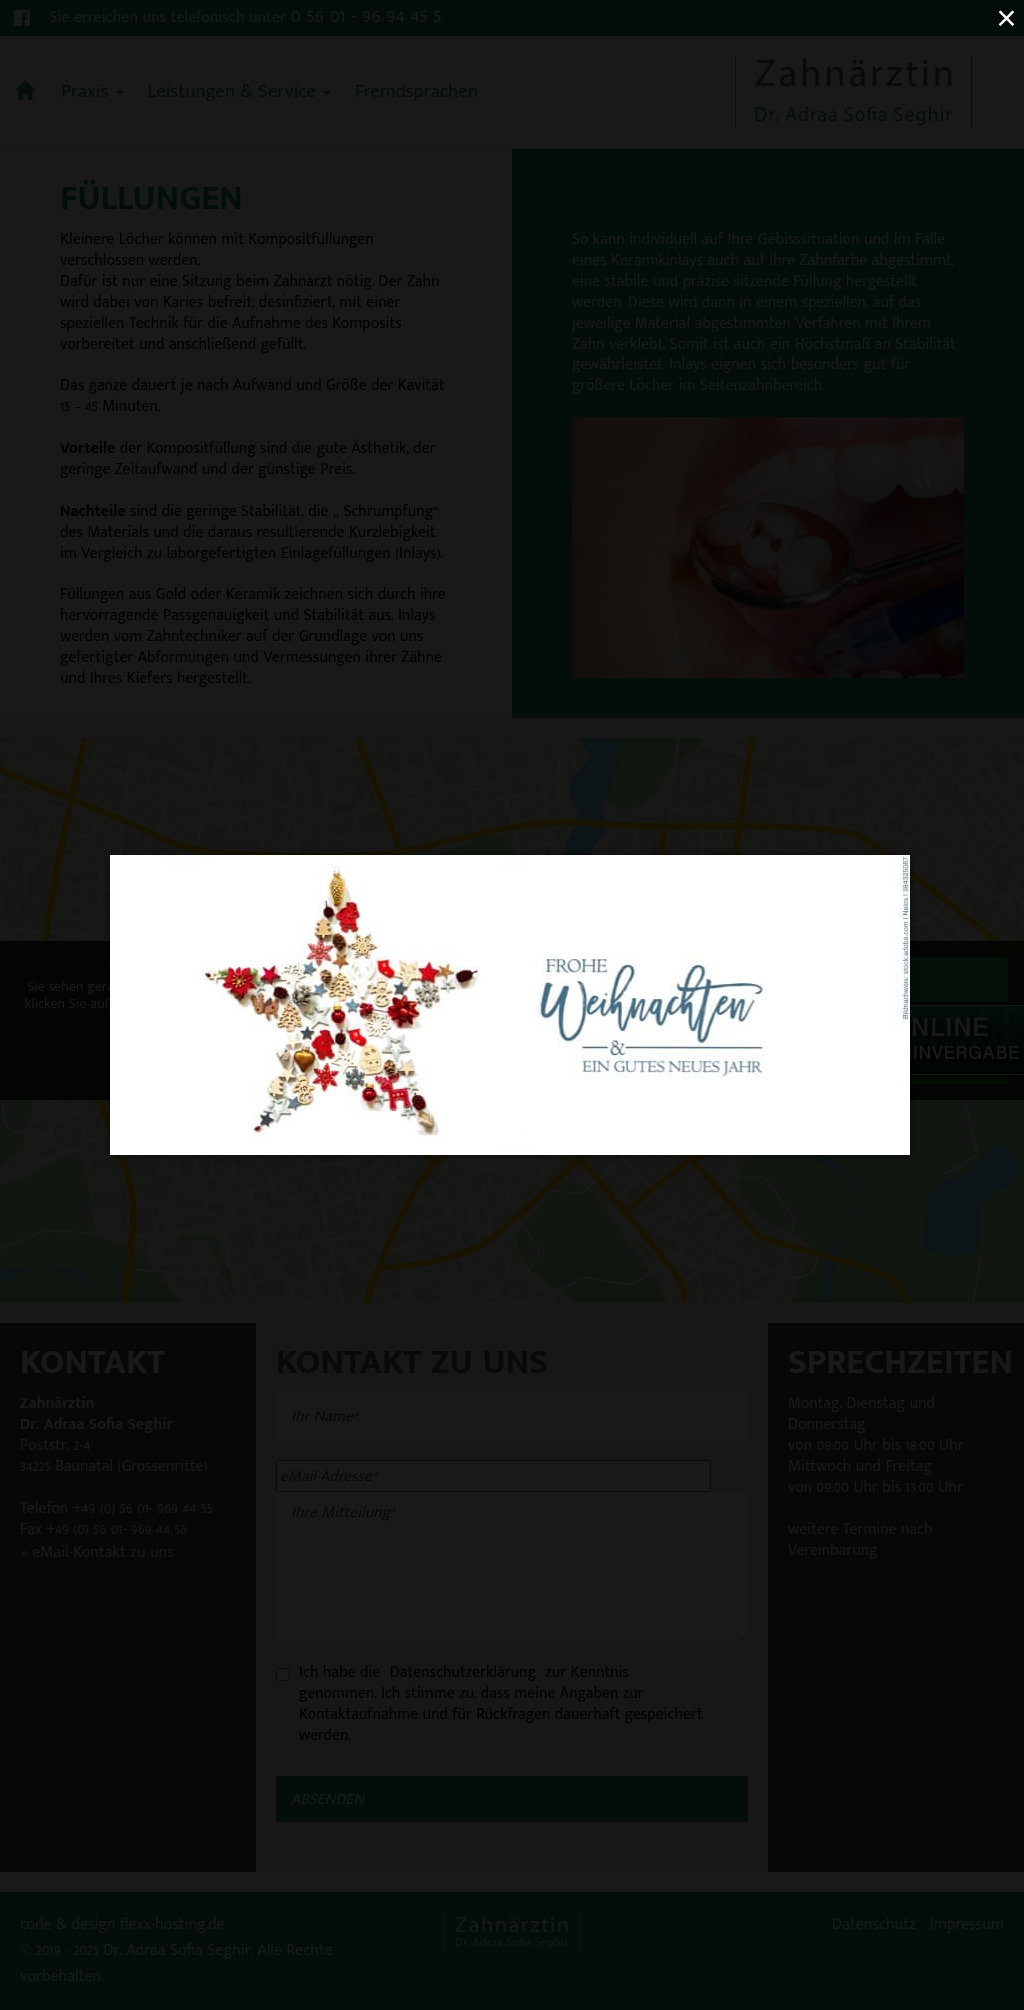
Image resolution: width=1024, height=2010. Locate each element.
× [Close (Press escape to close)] (1006, 17)
